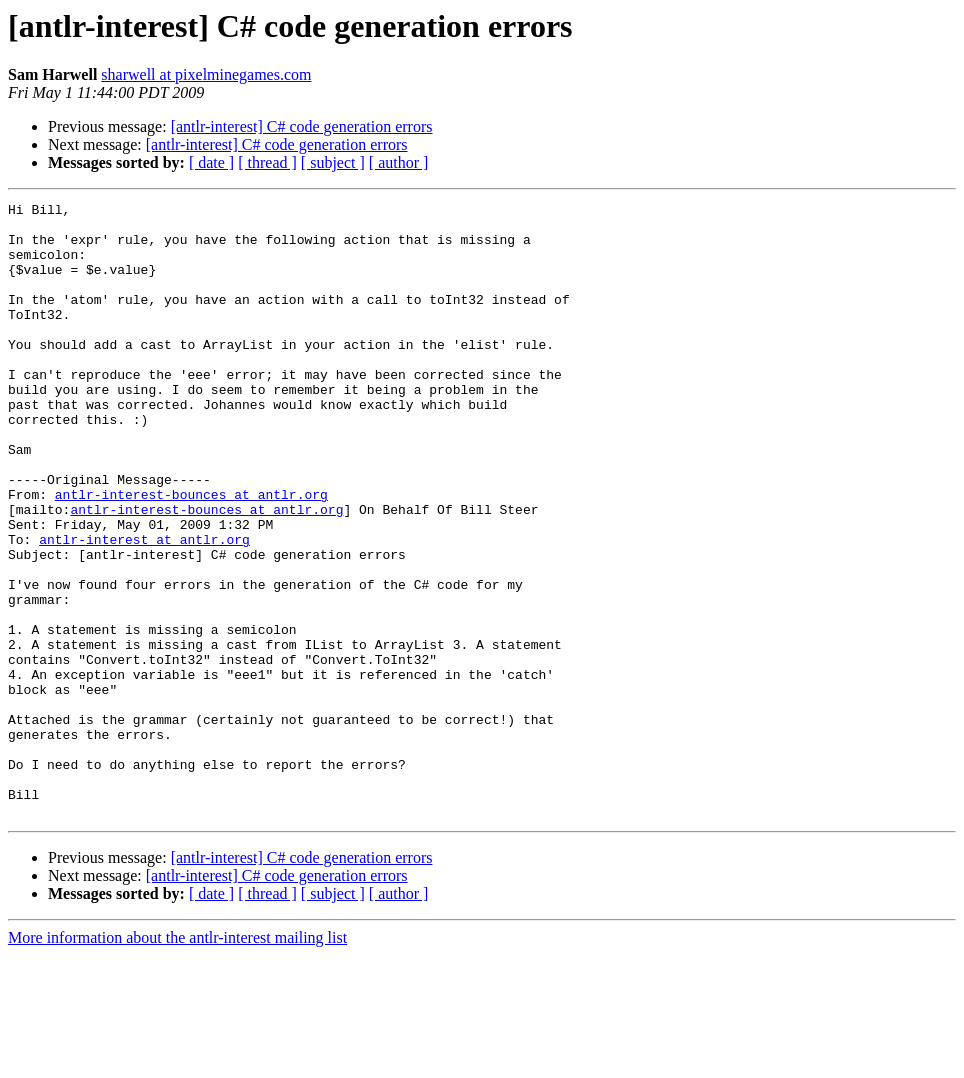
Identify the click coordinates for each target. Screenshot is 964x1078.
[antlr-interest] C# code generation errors (302, 126)
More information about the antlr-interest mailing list (177, 1060)
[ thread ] (267, 162)
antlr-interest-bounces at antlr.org (191, 554)
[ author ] (399, 162)
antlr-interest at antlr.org (144, 608)
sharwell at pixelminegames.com (206, 74)
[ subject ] (333, 162)
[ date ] (211, 162)
